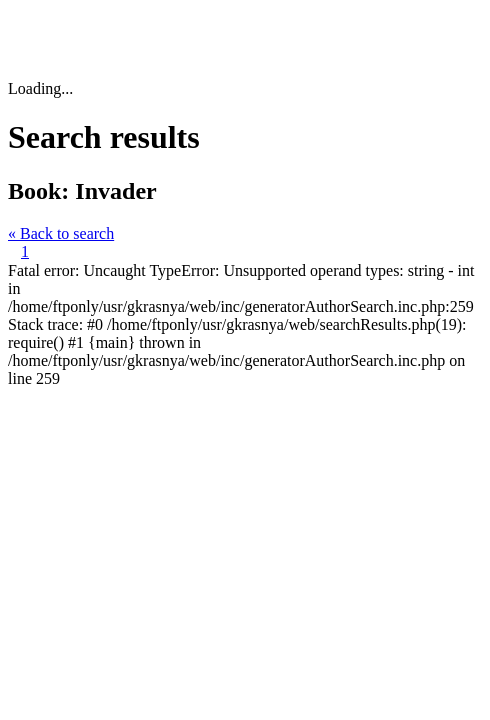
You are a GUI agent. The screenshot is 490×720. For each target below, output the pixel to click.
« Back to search (61, 233)
